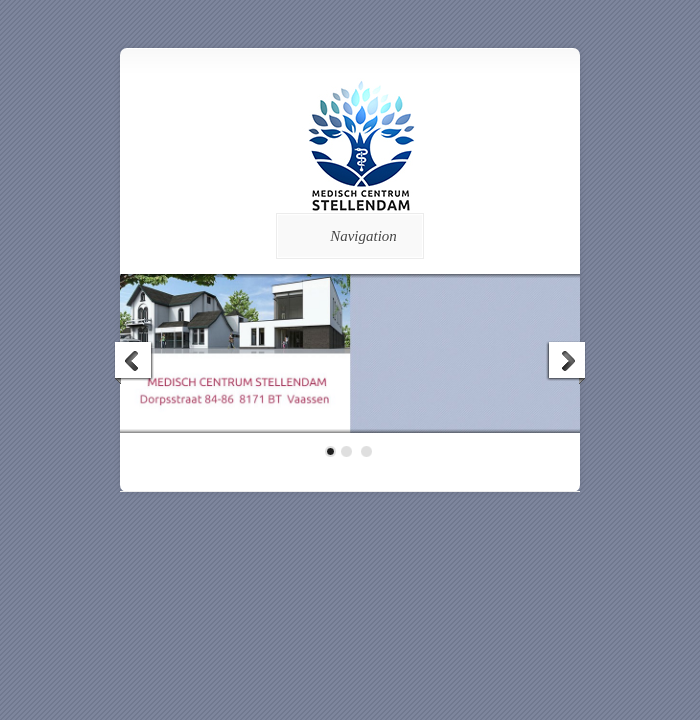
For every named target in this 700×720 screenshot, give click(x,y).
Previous (134, 363)
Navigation (346, 236)
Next (566, 363)
